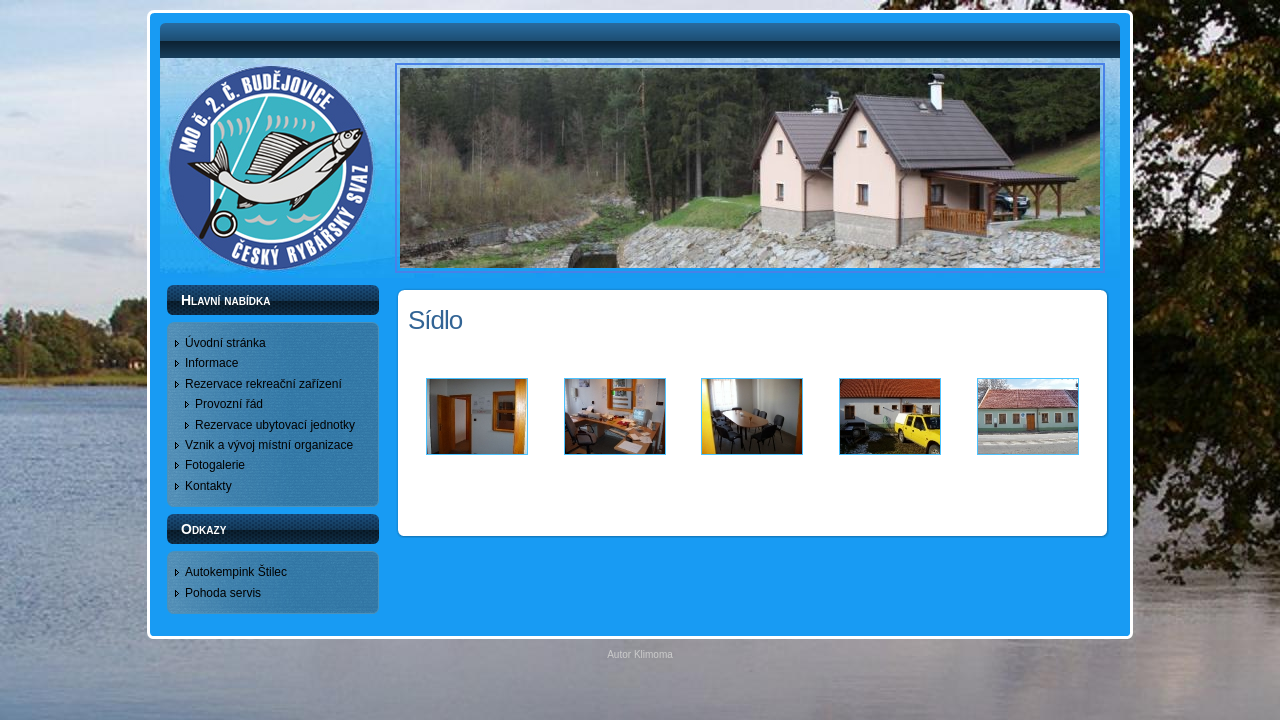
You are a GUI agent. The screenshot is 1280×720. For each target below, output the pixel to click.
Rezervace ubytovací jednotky (275, 425)
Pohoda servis (223, 593)
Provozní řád (229, 404)
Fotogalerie (215, 465)
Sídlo (435, 320)
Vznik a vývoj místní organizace (269, 445)
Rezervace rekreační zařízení (263, 384)
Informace (211, 363)
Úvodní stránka (225, 343)
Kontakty (208, 486)
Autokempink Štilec (236, 572)
